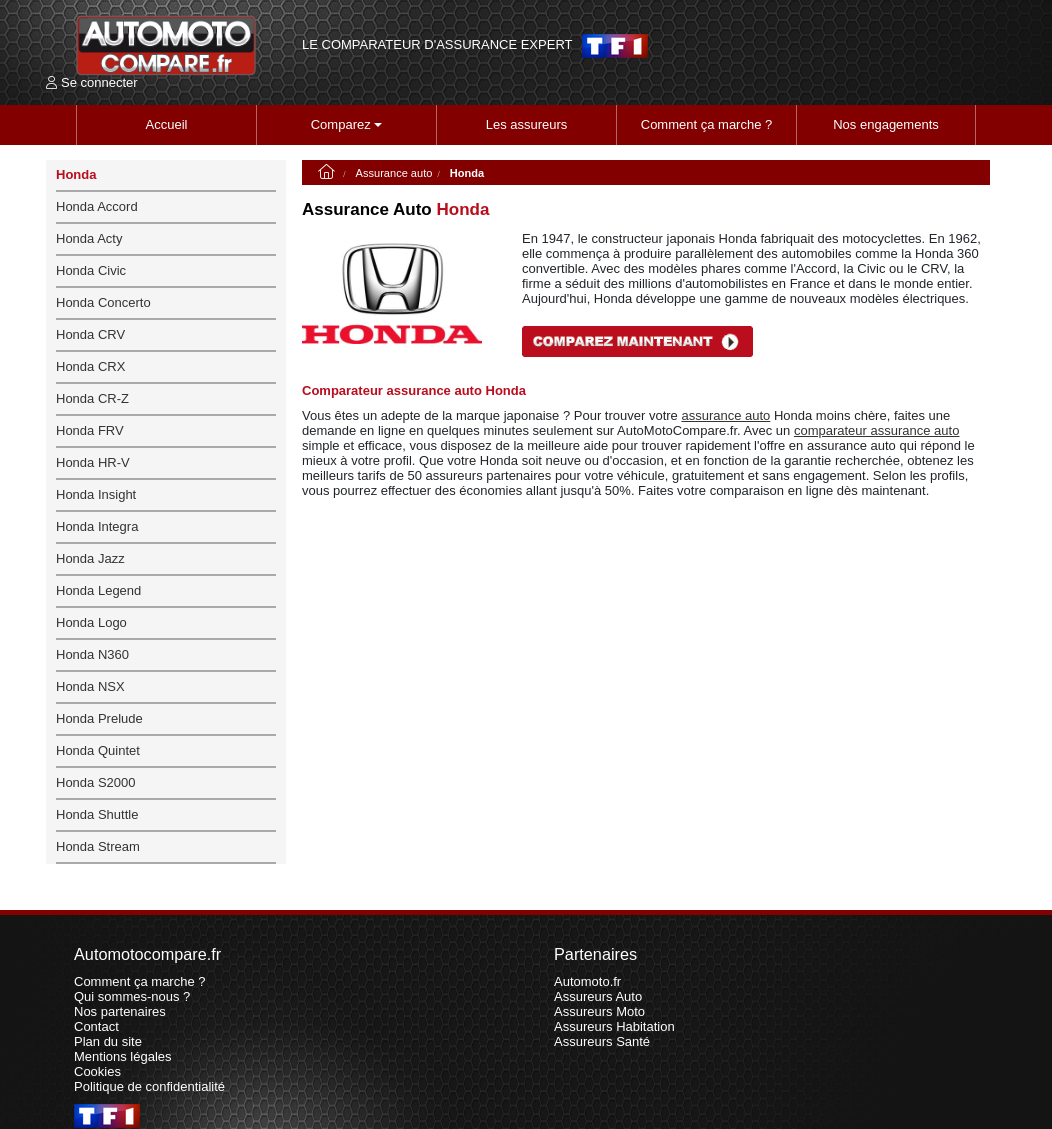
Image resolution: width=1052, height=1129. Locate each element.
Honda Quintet (98, 750)
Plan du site (108, 1041)
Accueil (167, 124)
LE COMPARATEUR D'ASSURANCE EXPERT (437, 45)
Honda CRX (90, 366)
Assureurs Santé (602, 1041)
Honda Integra (97, 526)
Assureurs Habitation (614, 1026)
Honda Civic (91, 270)
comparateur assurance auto (876, 430)
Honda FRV (90, 430)
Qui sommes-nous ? (132, 996)
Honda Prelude (99, 718)
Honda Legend (98, 590)
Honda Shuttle (97, 814)
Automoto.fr (587, 981)
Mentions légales (123, 1056)
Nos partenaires (120, 1011)
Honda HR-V (93, 462)
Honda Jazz (90, 558)
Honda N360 (92, 654)
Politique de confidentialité (149, 1086)
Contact (96, 1026)
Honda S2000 (96, 782)
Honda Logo (91, 622)
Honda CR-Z (92, 398)
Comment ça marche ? (707, 124)
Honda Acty (89, 238)
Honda (76, 174)
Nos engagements (886, 124)
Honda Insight (96, 494)
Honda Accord (97, 206)
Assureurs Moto (599, 1011)
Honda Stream (98, 846)
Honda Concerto (103, 302)
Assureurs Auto (598, 996)
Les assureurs (527, 124)
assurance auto (725, 415)
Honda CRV (90, 334)
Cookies (97, 1071)
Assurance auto (394, 173)
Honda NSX (90, 686)
